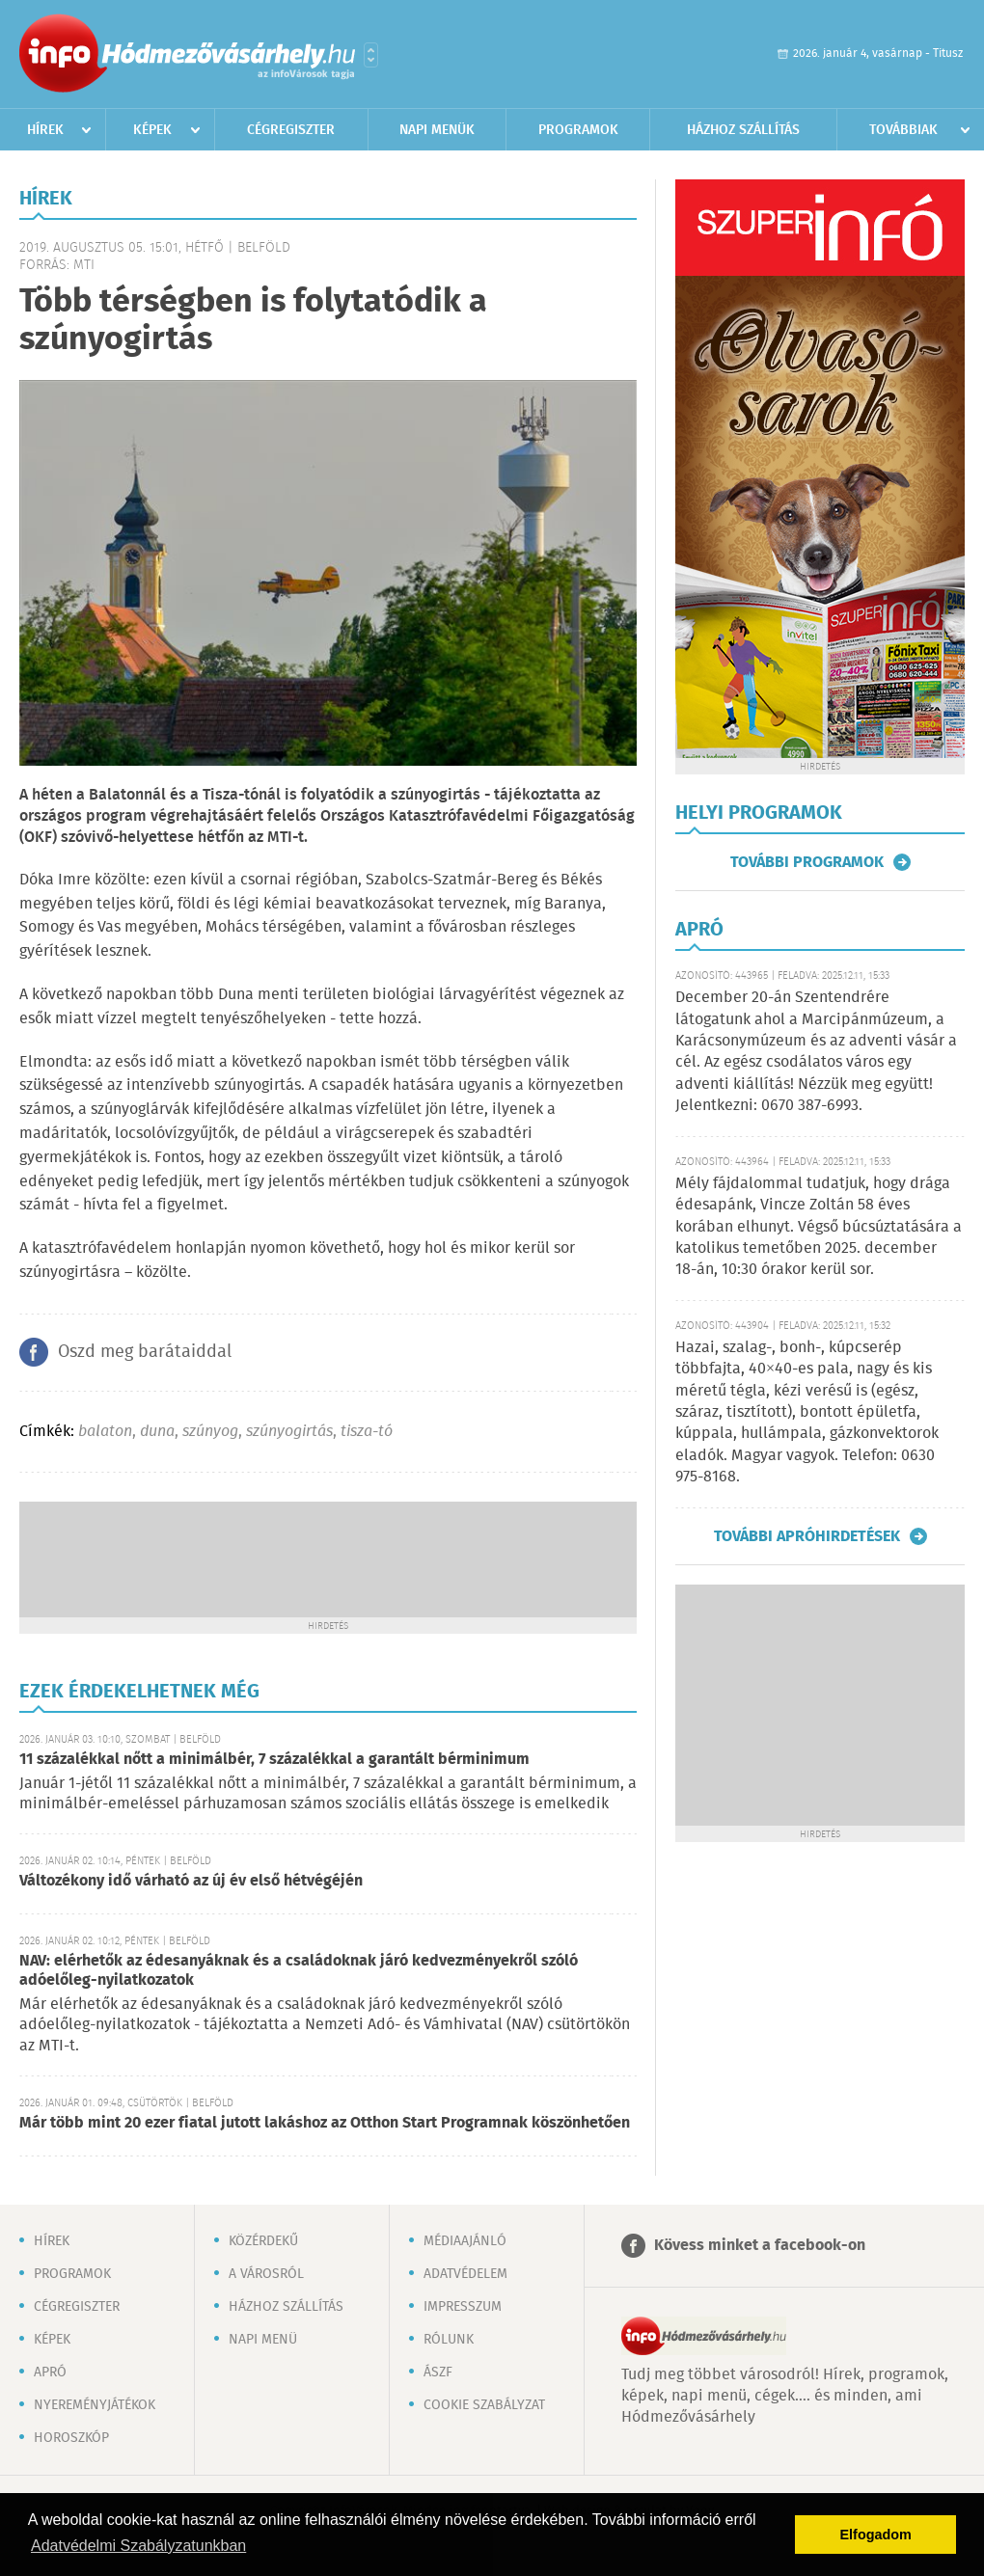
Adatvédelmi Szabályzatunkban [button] (138, 2545)
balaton (105, 1432)
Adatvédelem (465, 2274)
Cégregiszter (291, 130)
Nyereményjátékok (94, 2405)
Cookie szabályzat (484, 2405)
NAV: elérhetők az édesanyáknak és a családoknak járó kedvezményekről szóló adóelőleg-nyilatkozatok (298, 1971)
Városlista (371, 55)
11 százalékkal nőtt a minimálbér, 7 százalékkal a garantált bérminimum (274, 1760)
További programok (807, 862)
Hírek (45, 130)
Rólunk (449, 2339)
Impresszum (463, 2307)
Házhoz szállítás (743, 130)
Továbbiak (903, 130)
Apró (50, 2372)
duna (157, 1432)
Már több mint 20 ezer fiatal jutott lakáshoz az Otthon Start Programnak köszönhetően (324, 2123)
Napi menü (263, 2339)
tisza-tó (367, 1432)
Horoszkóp (71, 2438)
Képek (152, 130)
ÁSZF (438, 2372)
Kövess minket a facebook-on (759, 2246)
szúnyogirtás (289, 1432)
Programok (578, 130)
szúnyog (210, 1432)
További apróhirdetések (807, 1536)
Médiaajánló (465, 2241)
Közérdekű (263, 2241)
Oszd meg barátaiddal (145, 1352)
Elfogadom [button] (876, 2534)
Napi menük (437, 130)
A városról (266, 2274)
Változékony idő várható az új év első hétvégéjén (191, 1881)
